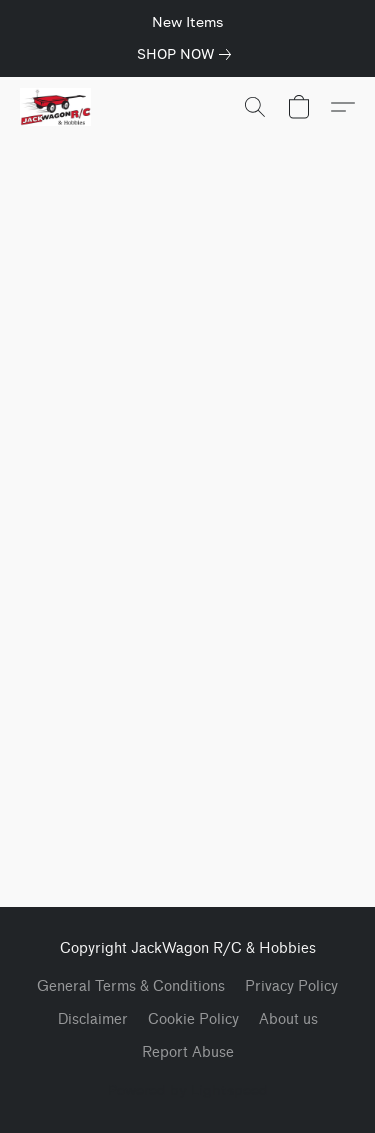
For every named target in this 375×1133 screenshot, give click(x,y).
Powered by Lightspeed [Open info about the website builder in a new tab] (188, 1089)
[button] (57, 107)
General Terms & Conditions (131, 986)
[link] (188, 54)
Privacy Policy (291, 986)
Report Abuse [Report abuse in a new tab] (188, 1052)
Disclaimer (93, 1019)
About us (288, 1019)
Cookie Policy (193, 1019)
